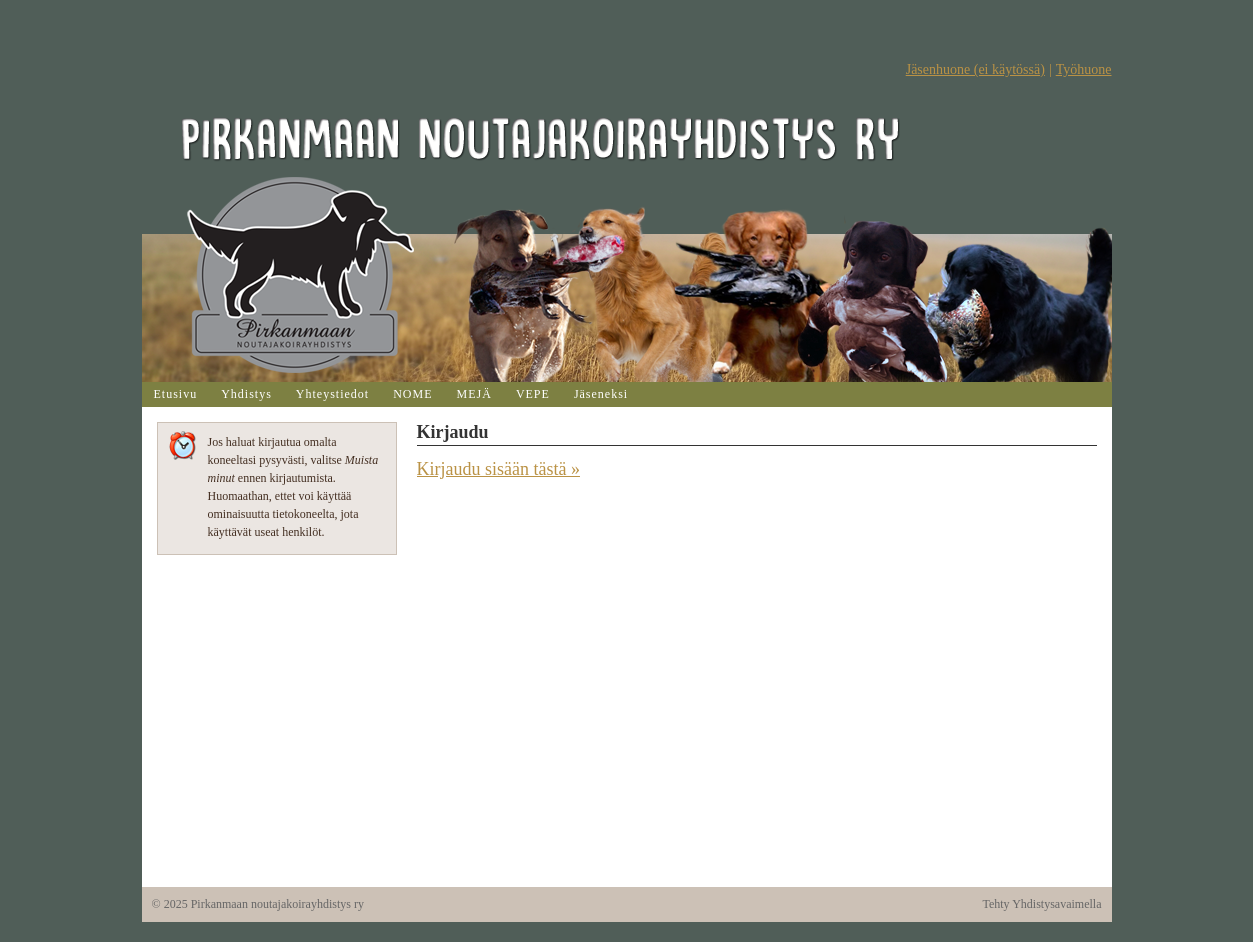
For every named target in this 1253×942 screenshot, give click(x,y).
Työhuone (1084, 69)
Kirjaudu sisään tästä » (498, 469)
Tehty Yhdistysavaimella (1041, 904)
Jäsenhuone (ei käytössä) (975, 69)
